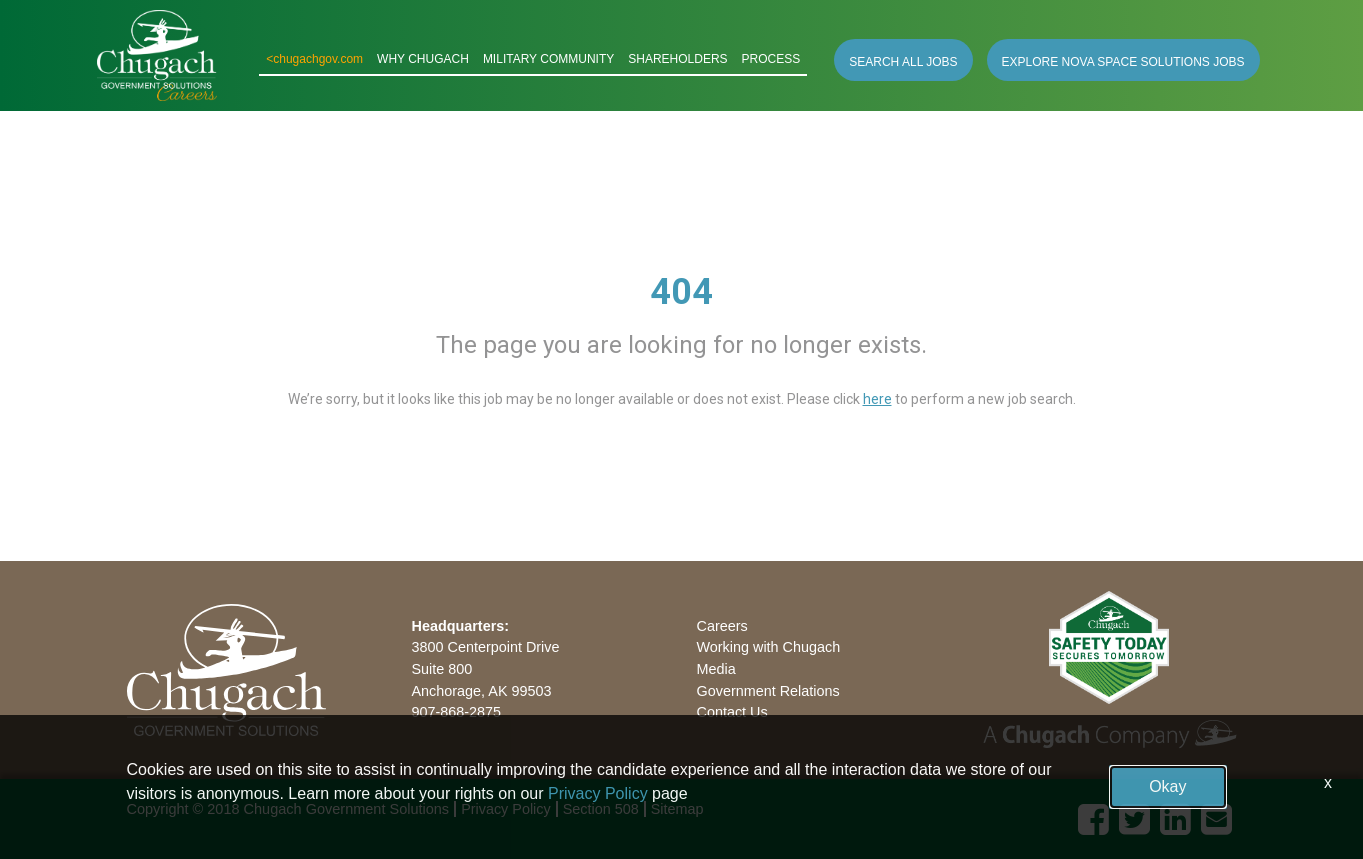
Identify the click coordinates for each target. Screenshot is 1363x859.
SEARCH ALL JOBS (903, 62)
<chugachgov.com (314, 59)
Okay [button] (1167, 786)
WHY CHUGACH (423, 59)
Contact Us (732, 712)
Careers (722, 626)
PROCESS (771, 59)
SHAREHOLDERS (677, 59)
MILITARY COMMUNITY (548, 59)
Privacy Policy (598, 793)
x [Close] (1328, 782)
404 (681, 292)
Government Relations (768, 691)
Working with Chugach (769, 647)
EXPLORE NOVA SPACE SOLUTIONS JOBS (1123, 62)
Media (716, 669)
